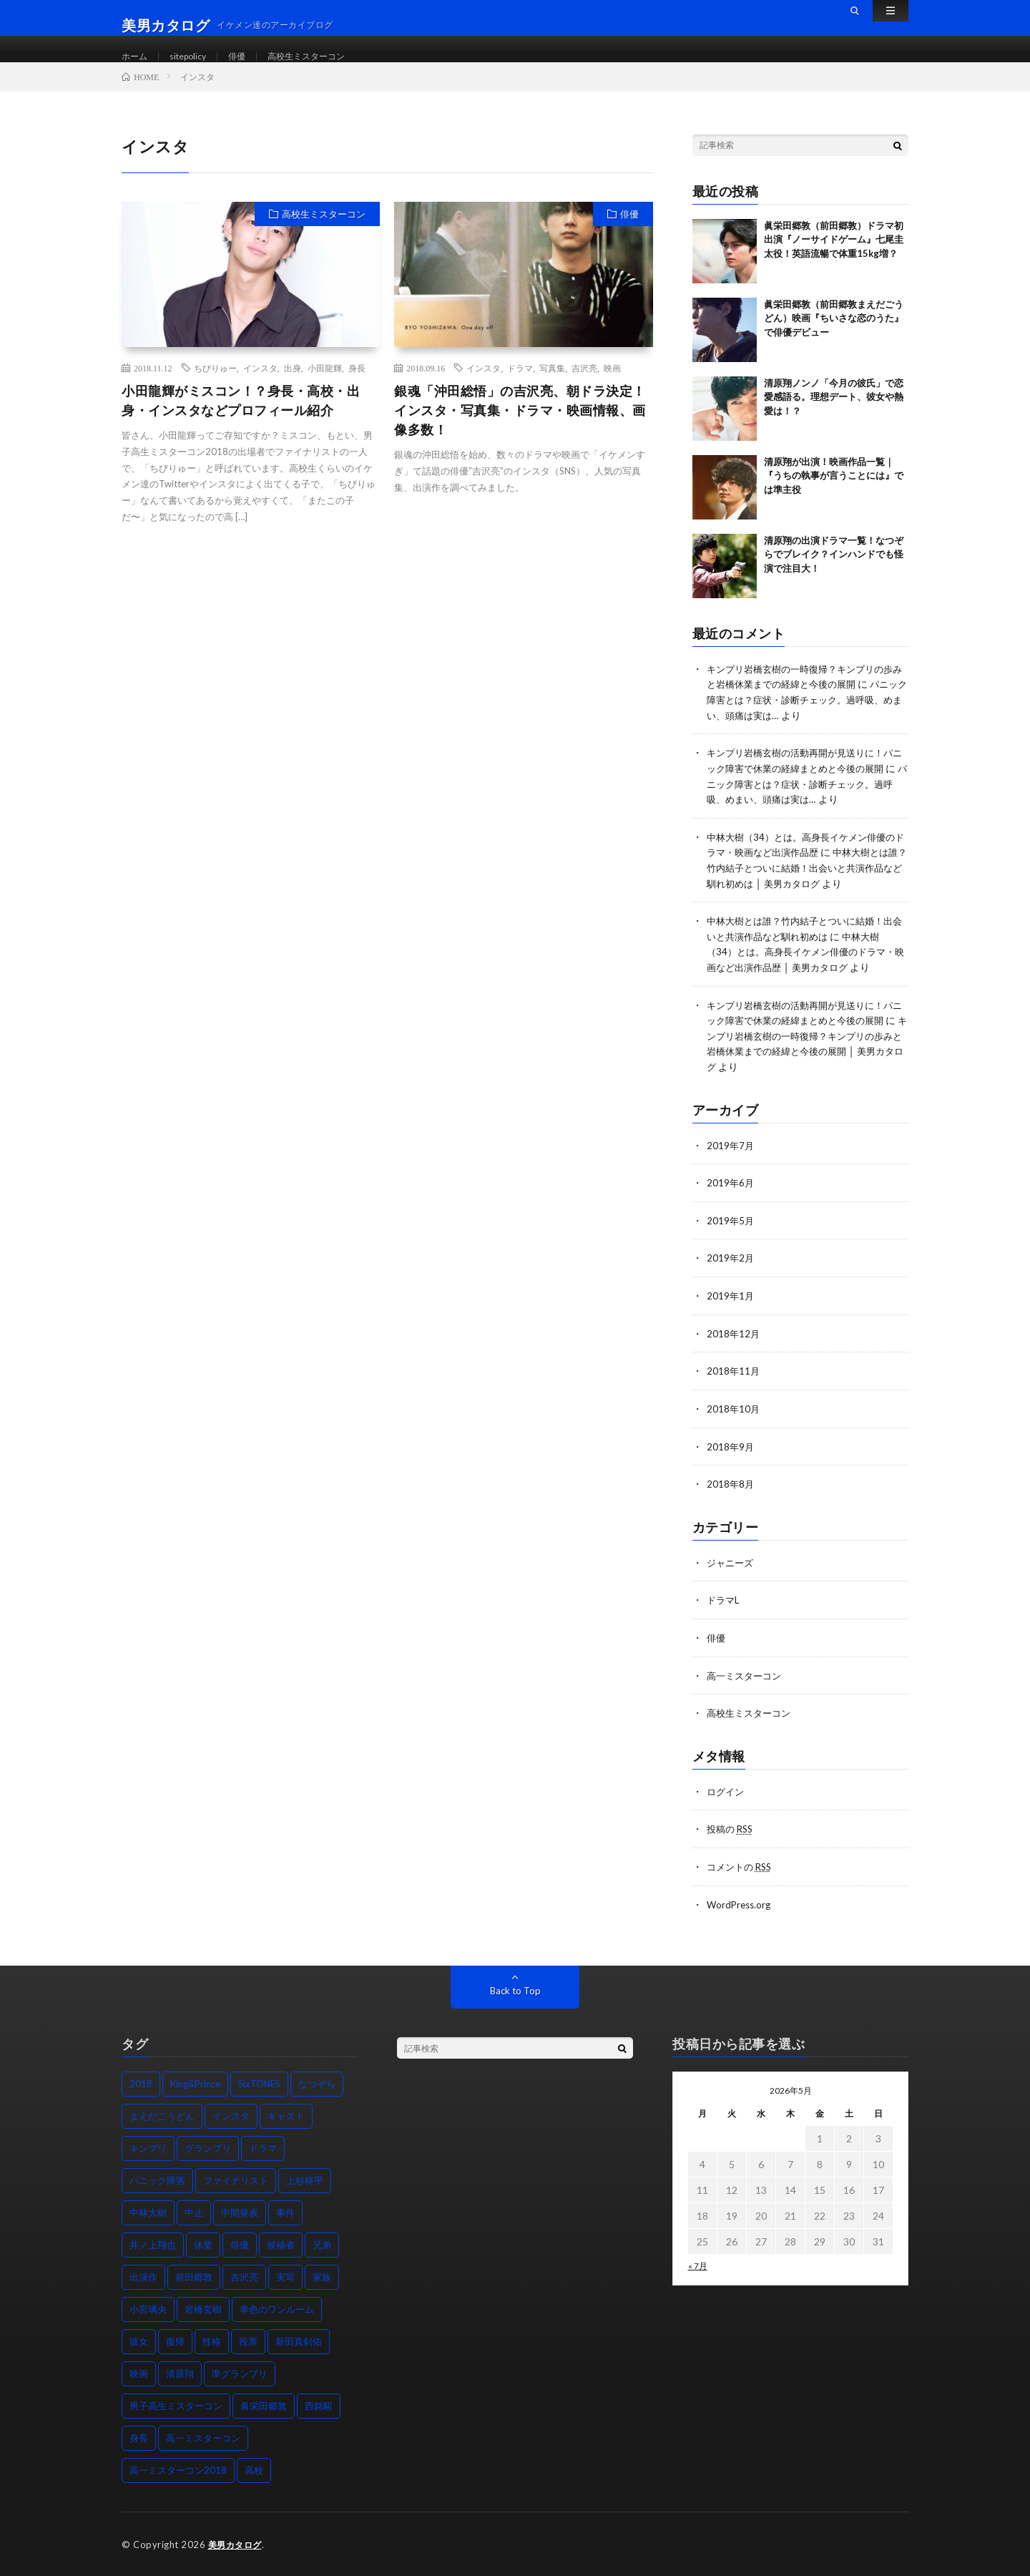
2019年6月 (731, 1190)
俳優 (249, 57)
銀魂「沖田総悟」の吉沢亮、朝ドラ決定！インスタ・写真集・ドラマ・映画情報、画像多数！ (520, 426)
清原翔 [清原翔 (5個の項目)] (180, 2373)
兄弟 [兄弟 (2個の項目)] (322, 2244)
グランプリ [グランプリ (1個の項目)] (208, 2147)
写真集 (552, 384)
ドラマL (724, 1602)
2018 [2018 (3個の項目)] (140, 2083)
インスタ (260, 384)
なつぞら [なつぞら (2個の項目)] (316, 2083)
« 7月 (697, 2265)
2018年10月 (734, 1413)
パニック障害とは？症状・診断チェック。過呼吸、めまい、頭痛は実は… (807, 715)
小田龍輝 (325, 384)
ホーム (137, 57)
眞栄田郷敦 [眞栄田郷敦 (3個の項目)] (263, 2405)
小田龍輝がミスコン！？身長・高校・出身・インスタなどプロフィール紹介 (241, 416)
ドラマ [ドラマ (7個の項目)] (263, 2147)
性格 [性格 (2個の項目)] (211, 2340)
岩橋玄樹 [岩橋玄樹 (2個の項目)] (203, 2308)
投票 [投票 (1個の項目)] (248, 2340)
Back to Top (515, 1990)
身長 (357, 384)
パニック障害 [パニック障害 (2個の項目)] (157, 2179)
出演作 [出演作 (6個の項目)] (143, 2276)
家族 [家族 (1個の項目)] (322, 2276)
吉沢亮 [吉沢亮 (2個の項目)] (244, 2276)
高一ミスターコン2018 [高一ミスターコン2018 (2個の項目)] (178, 2469)
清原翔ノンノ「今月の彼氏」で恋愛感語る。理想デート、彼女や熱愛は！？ (833, 413)
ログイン (727, 1792)
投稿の (732, 1829)
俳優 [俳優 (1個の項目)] (239, 2244)
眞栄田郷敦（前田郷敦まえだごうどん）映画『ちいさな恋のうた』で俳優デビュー (833, 334)
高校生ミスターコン (326, 57)
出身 (292, 384)
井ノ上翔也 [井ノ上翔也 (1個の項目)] (152, 2244)
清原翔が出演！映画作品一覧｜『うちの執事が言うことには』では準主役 (833, 492)
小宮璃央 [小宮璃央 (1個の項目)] (148, 2308)
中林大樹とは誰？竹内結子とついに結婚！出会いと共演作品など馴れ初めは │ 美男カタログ (807, 880)
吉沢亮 (584, 384)
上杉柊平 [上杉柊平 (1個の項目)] (304, 2179)
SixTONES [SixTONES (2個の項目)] (259, 2083)
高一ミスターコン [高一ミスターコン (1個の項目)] (203, 2437)
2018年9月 (731, 1450)
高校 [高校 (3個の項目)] (254, 2469)
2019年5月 (731, 1227)
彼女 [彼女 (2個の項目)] (138, 2340)
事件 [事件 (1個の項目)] (285, 2212)
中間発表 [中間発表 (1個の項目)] (239, 2212)
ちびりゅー (215, 384)
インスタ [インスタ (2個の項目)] (231, 2115)
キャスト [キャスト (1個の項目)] (286, 2115)
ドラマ (520, 384)
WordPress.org (741, 1904)
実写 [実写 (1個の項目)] (285, 2276)
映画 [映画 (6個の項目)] (138, 2373)
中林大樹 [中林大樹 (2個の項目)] (148, 2212)
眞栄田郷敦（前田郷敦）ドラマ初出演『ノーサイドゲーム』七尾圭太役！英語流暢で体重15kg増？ (833, 255)
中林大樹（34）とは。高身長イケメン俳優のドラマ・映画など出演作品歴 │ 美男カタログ (807, 962)
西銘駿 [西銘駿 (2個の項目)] (319, 2405)
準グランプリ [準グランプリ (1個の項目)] (240, 2373)
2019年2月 (731, 1264)
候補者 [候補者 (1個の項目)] (281, 2244)
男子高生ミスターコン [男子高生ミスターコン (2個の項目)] (175, 2405)
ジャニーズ (732, 1565)
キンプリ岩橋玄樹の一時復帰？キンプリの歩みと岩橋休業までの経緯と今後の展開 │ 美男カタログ (806, 1059)
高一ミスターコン (747, 1677)
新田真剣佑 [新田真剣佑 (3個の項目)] (298, 2340)
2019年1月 (731, 1301)
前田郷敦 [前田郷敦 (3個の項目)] (193, 2276)
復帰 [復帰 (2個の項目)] (175, 2340)
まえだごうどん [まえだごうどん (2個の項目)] (162, 2115)
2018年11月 (734, 1376)
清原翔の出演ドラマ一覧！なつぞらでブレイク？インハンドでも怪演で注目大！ (833, 570)
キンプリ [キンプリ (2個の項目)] (148, 2147)
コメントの (742, 1866)
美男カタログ (237, 2544)
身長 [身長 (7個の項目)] (138, 2437)
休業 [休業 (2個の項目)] (203, 2244)
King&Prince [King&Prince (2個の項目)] (195, 2083)
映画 (612, 384)
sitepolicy (195, 57)
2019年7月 (731, 1152)
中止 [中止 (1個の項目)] (194, 2212)
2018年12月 (734, 1338)
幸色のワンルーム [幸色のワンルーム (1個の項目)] (277, 2308)
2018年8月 (731, 1487)
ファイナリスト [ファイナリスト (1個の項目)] (235, 2179)
